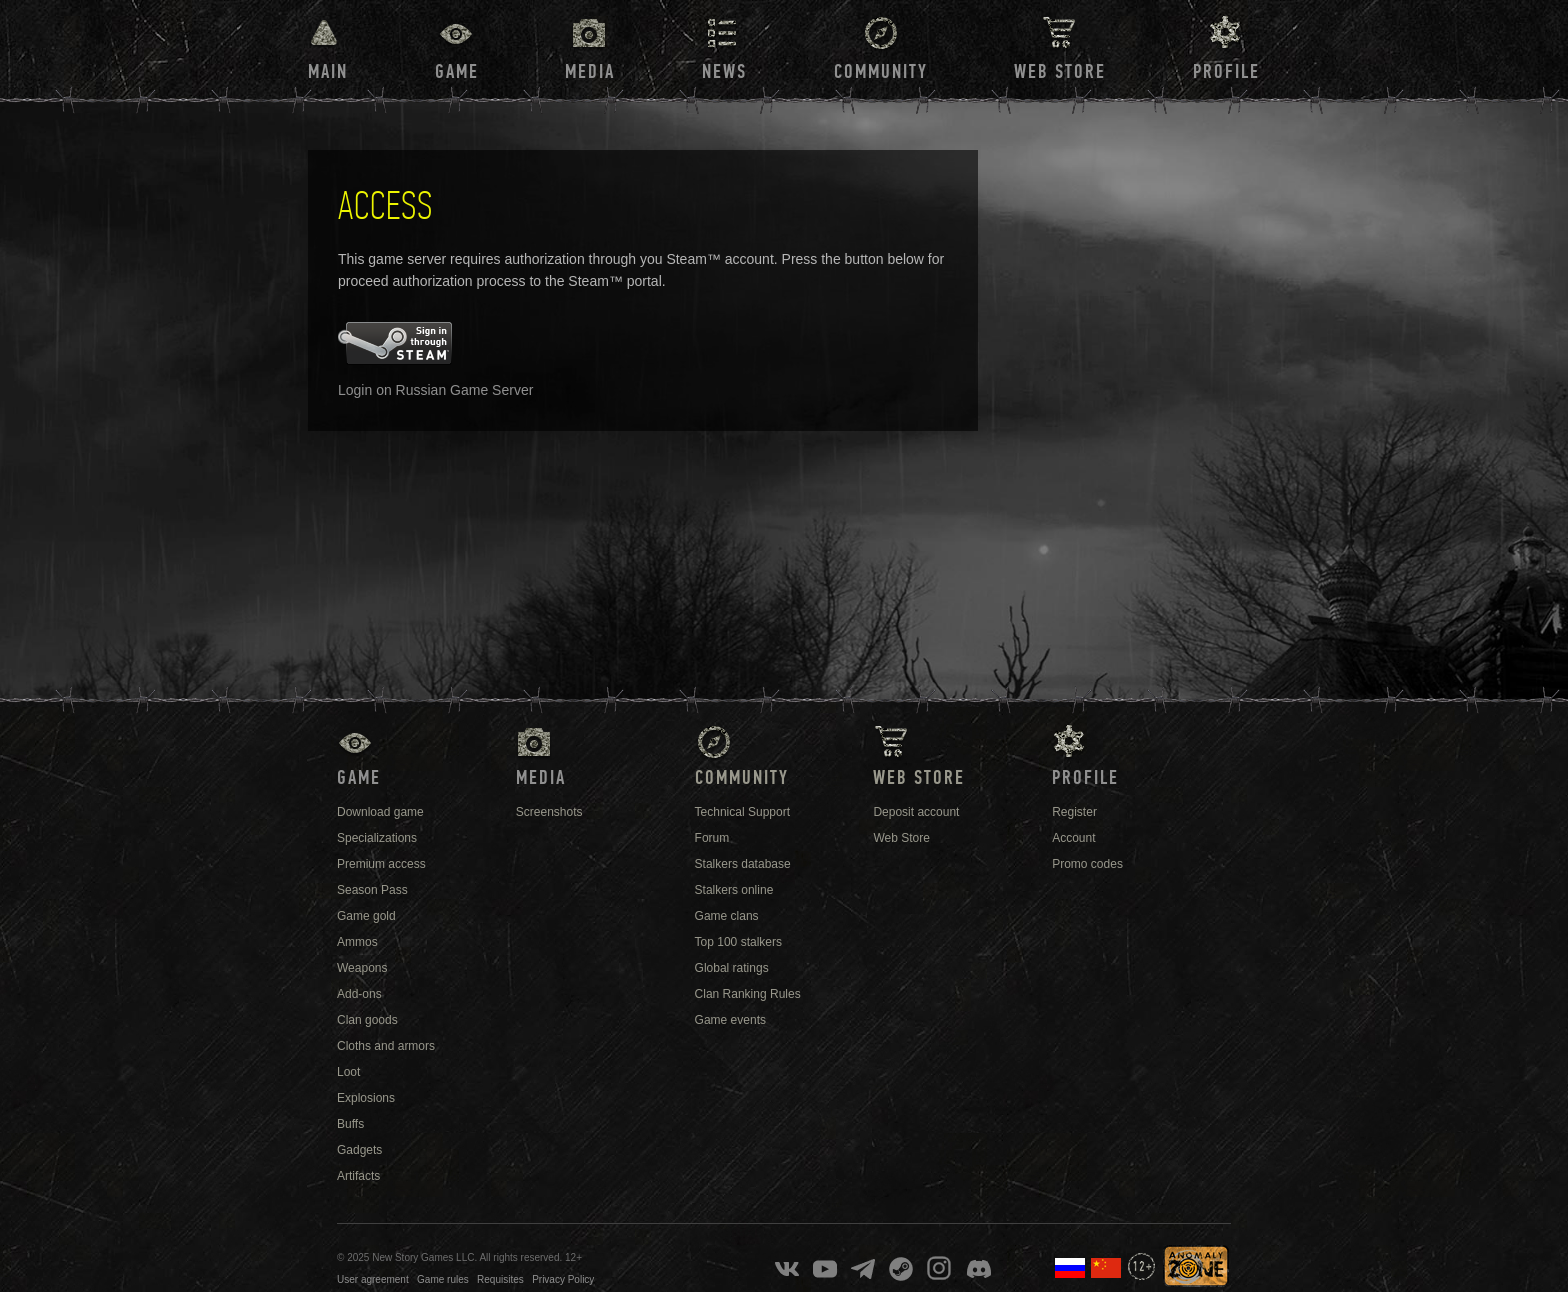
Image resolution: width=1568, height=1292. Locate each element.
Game (457, 72)
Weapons (362, 968)
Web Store (1060, 72)
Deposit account (916, 812)
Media (590, 72)
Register (1074, 812)
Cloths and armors (386, 1046)
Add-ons (359, 994)
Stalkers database (743, 864)
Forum (712, 838)
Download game (380, 812)
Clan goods (367, 1020)
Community (881, 72)
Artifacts (358, 1176)
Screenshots (549, 812)
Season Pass (372, 890)
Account (1073, 838)
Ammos (357, 942)
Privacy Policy (563, 1279)
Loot (348, 1072)
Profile (1226, 72)
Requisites (500, 1279)
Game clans (727, 916)
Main (328, 72)
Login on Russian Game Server (435, 390)
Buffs (350, 1124)
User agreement (373, 1279)
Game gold (366, 916)
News (724, 72)
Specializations (377, 838)
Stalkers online (734, 890)
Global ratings (732, 968)
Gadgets (359, 1150)
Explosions (366, 1098)
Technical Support (742, 812)
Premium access (381, 864)
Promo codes (1087, 864)
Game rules (443, 1279)
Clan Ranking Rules (748, 994)
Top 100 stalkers (738, 942)
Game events (730, 1020)
